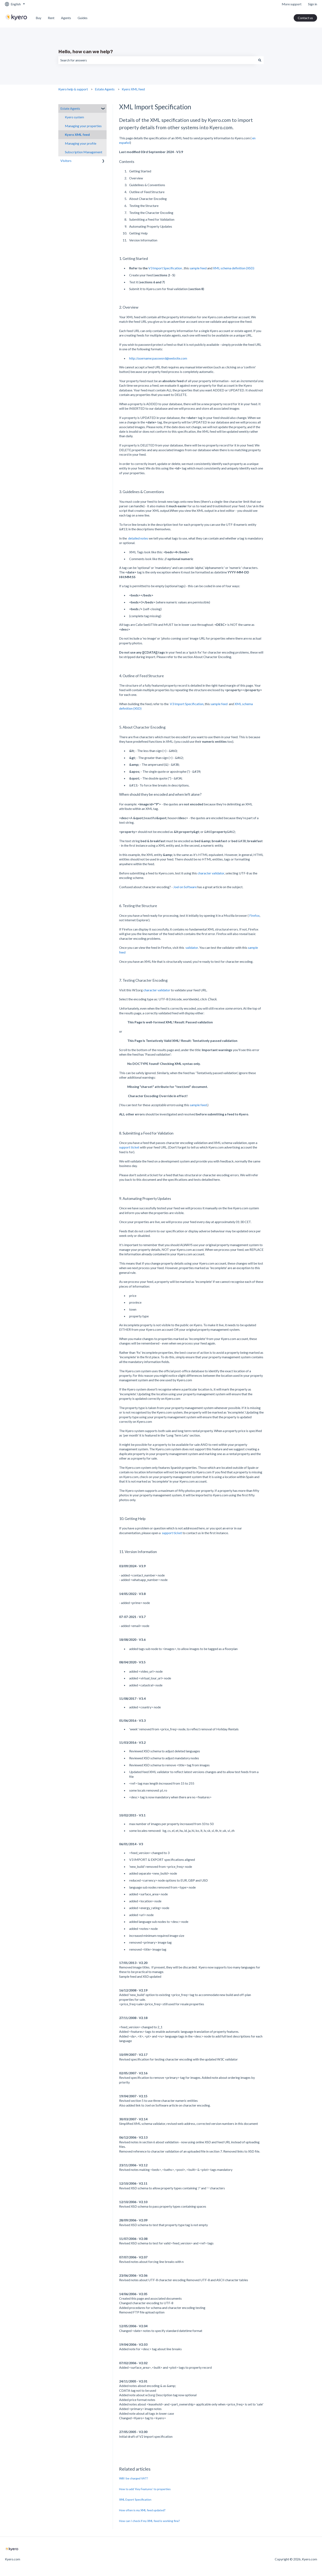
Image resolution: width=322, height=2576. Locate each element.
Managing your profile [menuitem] (80, 143)
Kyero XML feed (133, 89)
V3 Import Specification (165, 268)
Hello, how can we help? (85, 51)
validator (191, 947)
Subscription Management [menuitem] (83, 152)
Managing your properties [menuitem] (83, 126)
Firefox (254, 915)
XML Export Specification (135, 2499)
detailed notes (138, 538)
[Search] (260, 60)
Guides (82, 18)
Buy (38, 18)
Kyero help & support (73, 89)
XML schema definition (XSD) (233, 268)
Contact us (305, 18)
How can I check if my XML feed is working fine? (149, 2521)
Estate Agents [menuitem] (70, 108)
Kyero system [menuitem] (74, 117)
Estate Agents (105, 89)
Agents (66, 18)
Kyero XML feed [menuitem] (77, 134)
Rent (51, 18)
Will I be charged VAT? (133, 2478)
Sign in (312, 4)
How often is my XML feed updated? (142, 2510)
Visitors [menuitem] (65, 161)
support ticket (129, 1147)
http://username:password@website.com (158, 358)
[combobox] (157, 60)
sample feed (198, 268)
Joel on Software (185, 887)
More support (291, 4)
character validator (211, 873)
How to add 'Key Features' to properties (145, 2489)
